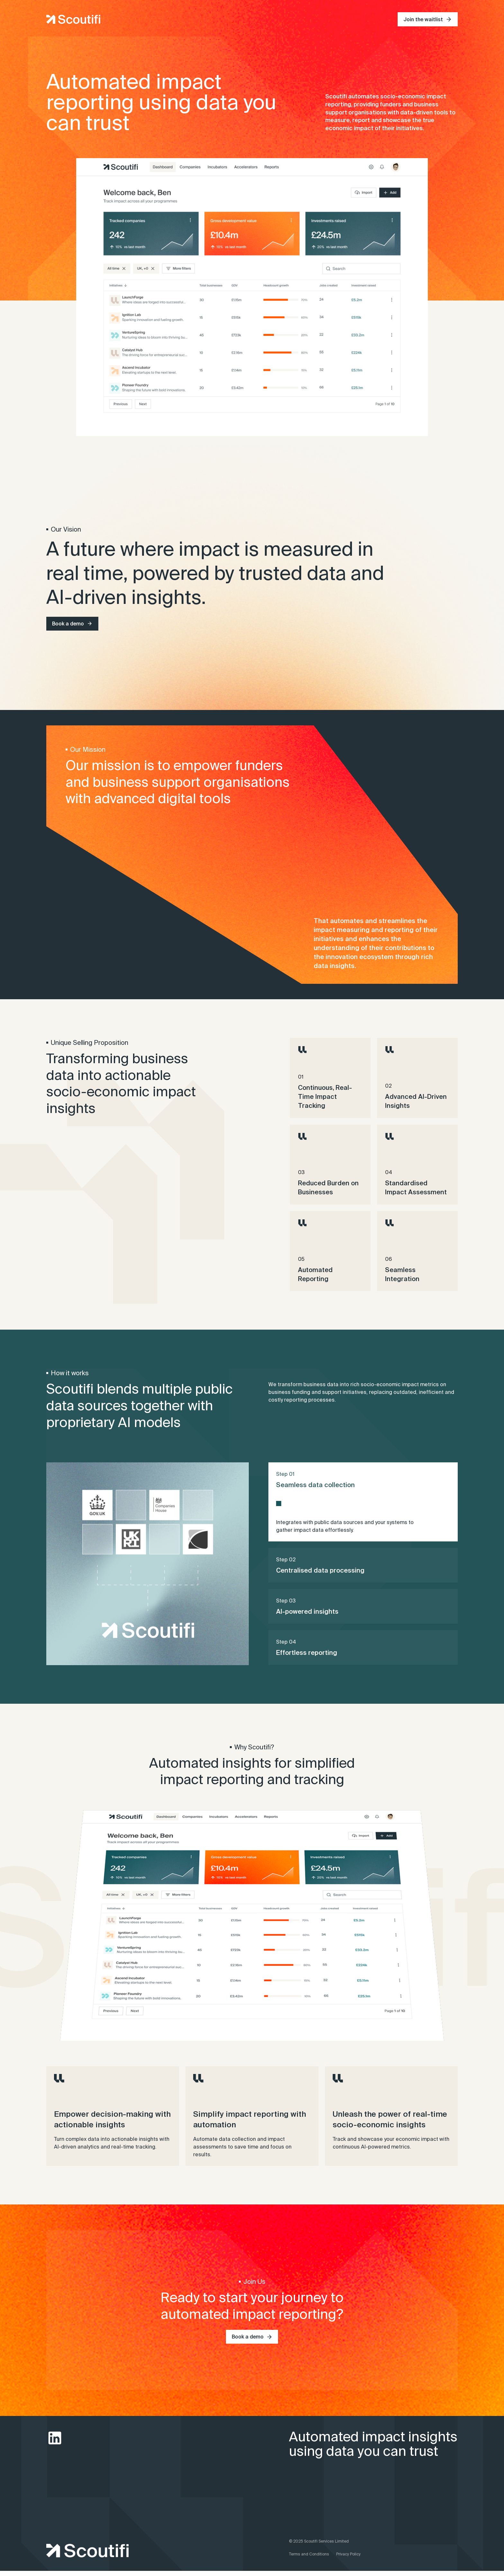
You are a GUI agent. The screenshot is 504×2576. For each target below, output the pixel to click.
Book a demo (68, 624)
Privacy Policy (348, 2559)
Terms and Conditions (309, 2559)
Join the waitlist (423, 19)
